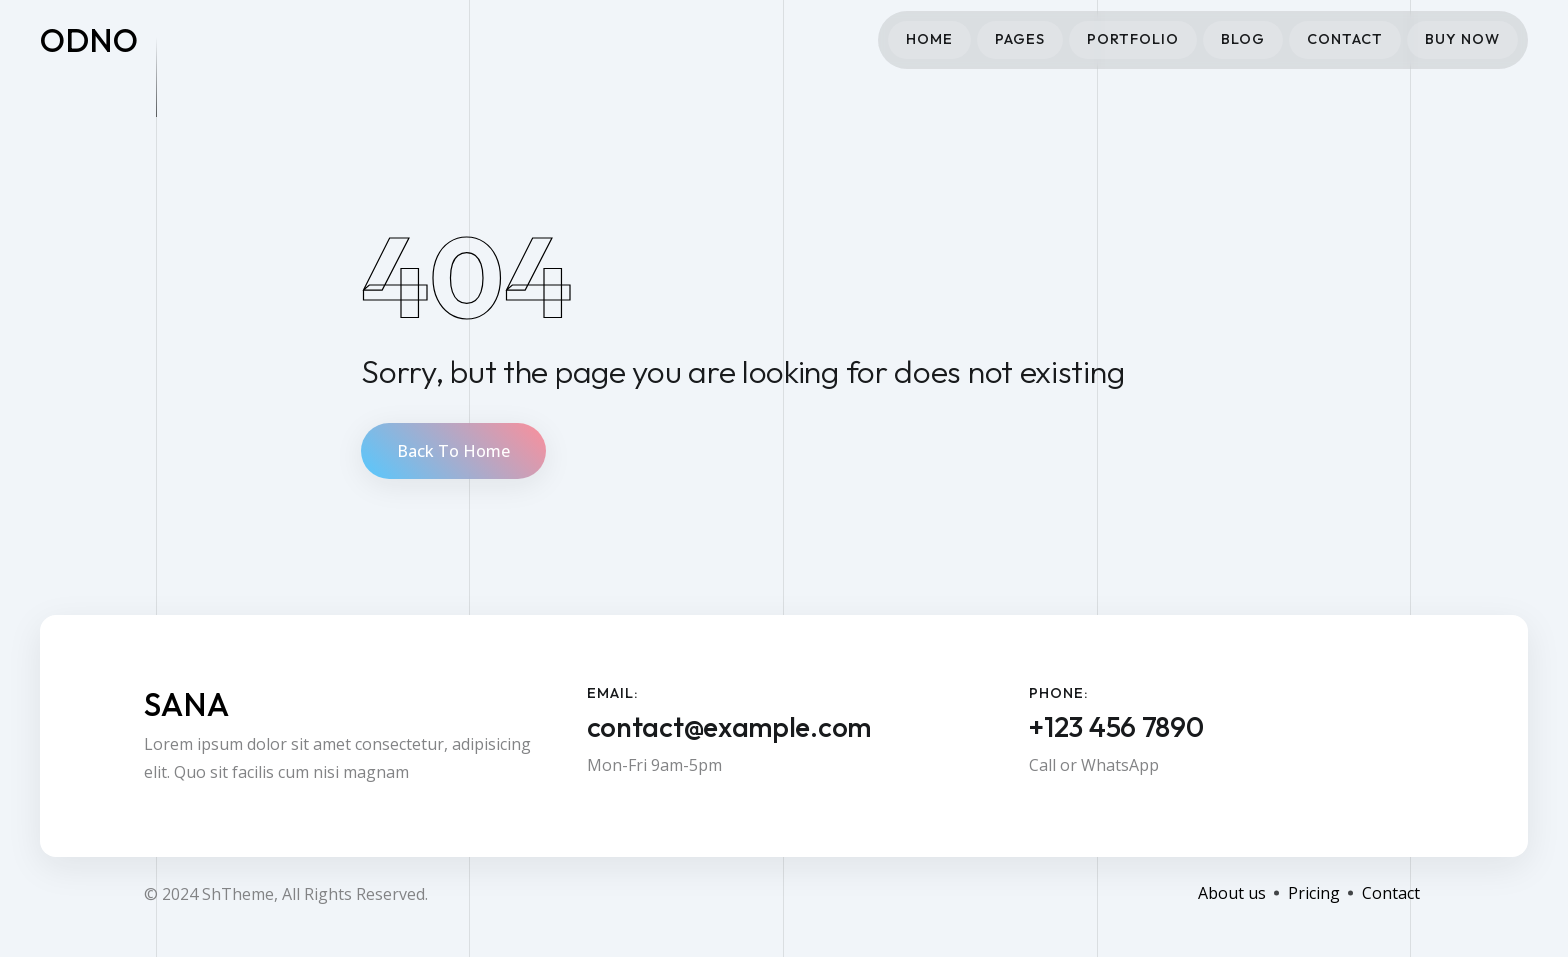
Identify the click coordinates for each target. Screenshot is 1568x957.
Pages (1020, 39)
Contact (1345, 39)
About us (1232, 893)
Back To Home (453, 451)
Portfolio (1133, 39)
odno (89, 40)
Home (929, 39)
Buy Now (1462, 39)
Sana (187, 704)
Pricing (1314, 893)
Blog (1243, 39)
